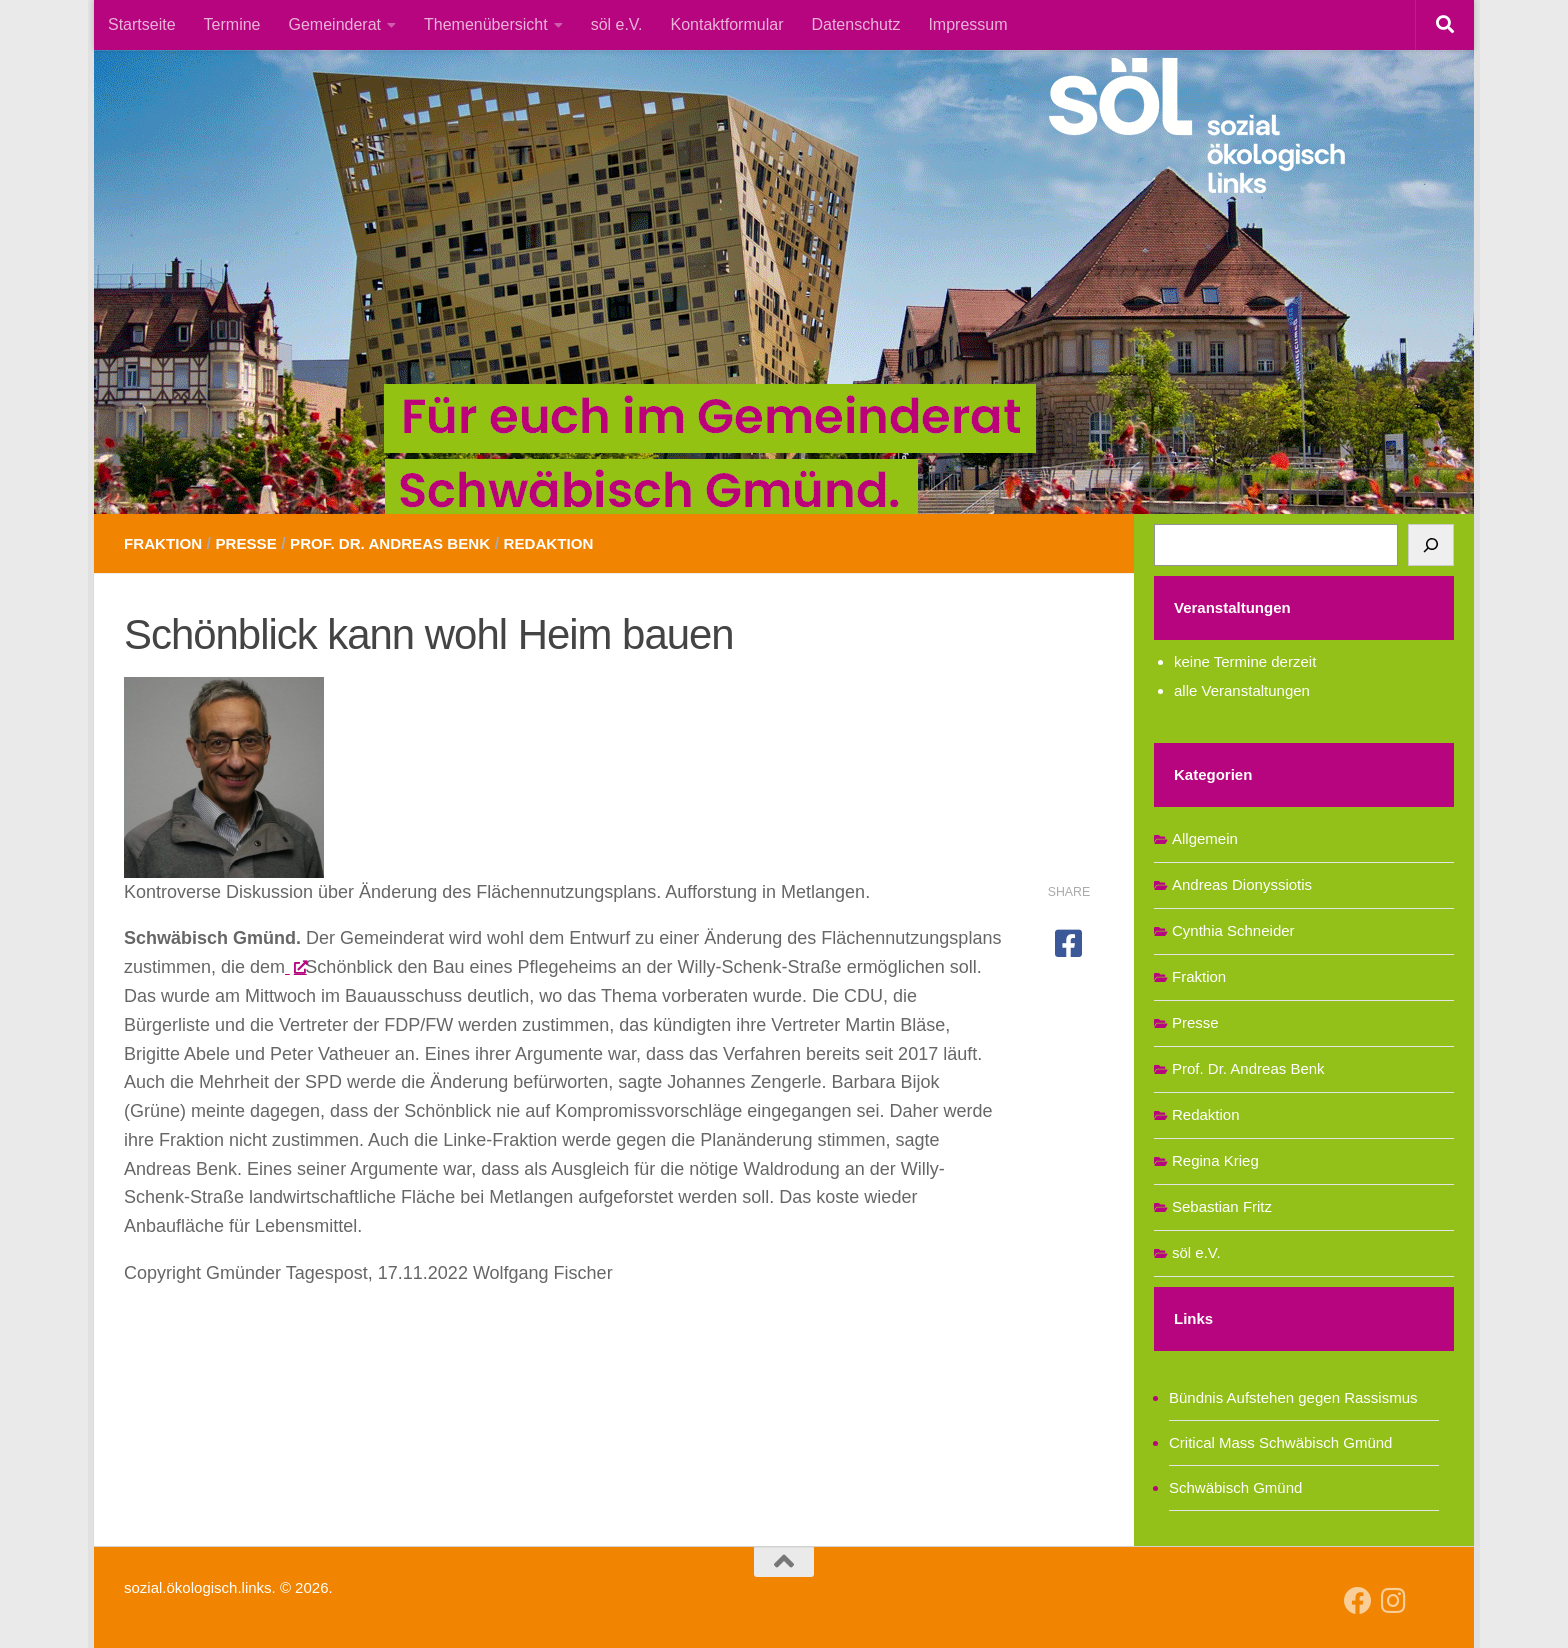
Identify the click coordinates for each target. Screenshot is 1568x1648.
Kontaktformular (727, 24)
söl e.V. (617, 24)
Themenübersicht (486, 24)
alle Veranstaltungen (1242, 690)
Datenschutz (855, 24)
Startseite (142, 24)
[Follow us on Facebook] (1358, 1601)
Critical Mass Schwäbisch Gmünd (1280, 1442)
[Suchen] (1431, 545)
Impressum (967, 24)
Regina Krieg (1215, 1160)
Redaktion (571, 543)
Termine (232, 24)
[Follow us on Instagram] (1394, 1601)
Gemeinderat (335, 24)
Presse (252, 543)
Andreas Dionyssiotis (1242, 884)
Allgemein (1205, 838)
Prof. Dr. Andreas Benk (404, 543)
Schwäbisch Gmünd (1235, 1487)
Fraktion (165, 543)
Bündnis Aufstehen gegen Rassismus (1293, 1397)
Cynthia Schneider (1233, 930)
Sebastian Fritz (1222, 1206)
